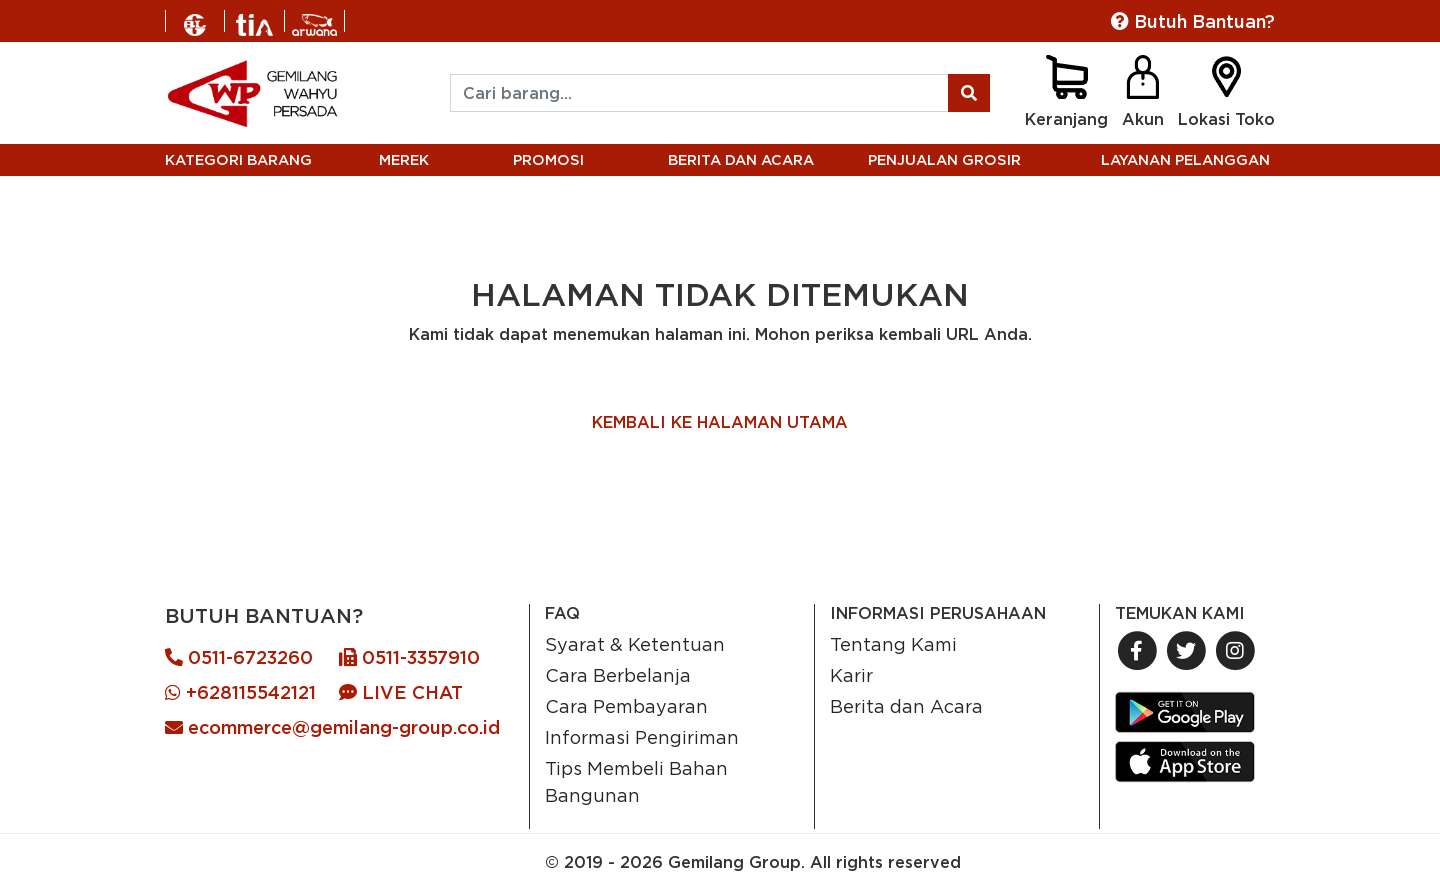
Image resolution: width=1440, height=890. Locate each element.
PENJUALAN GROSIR (944, 159)
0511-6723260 (239, 657)
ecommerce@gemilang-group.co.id (332, 727)
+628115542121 (240, 692)
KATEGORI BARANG (238, 159)
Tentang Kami (893, 644)
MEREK (404, 159)
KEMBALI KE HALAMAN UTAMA (720, 422)
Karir (851, 675)
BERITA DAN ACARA (741, 159)
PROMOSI (548, 159)
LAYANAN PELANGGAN (1185, 159)
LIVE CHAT (401, 692)
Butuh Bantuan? (1193, 21)
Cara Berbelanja (618, 675)
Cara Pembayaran (626, 706)
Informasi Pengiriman (642, 737)
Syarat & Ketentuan (635, 644)
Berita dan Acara (906, 706)
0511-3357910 (409, 657)
